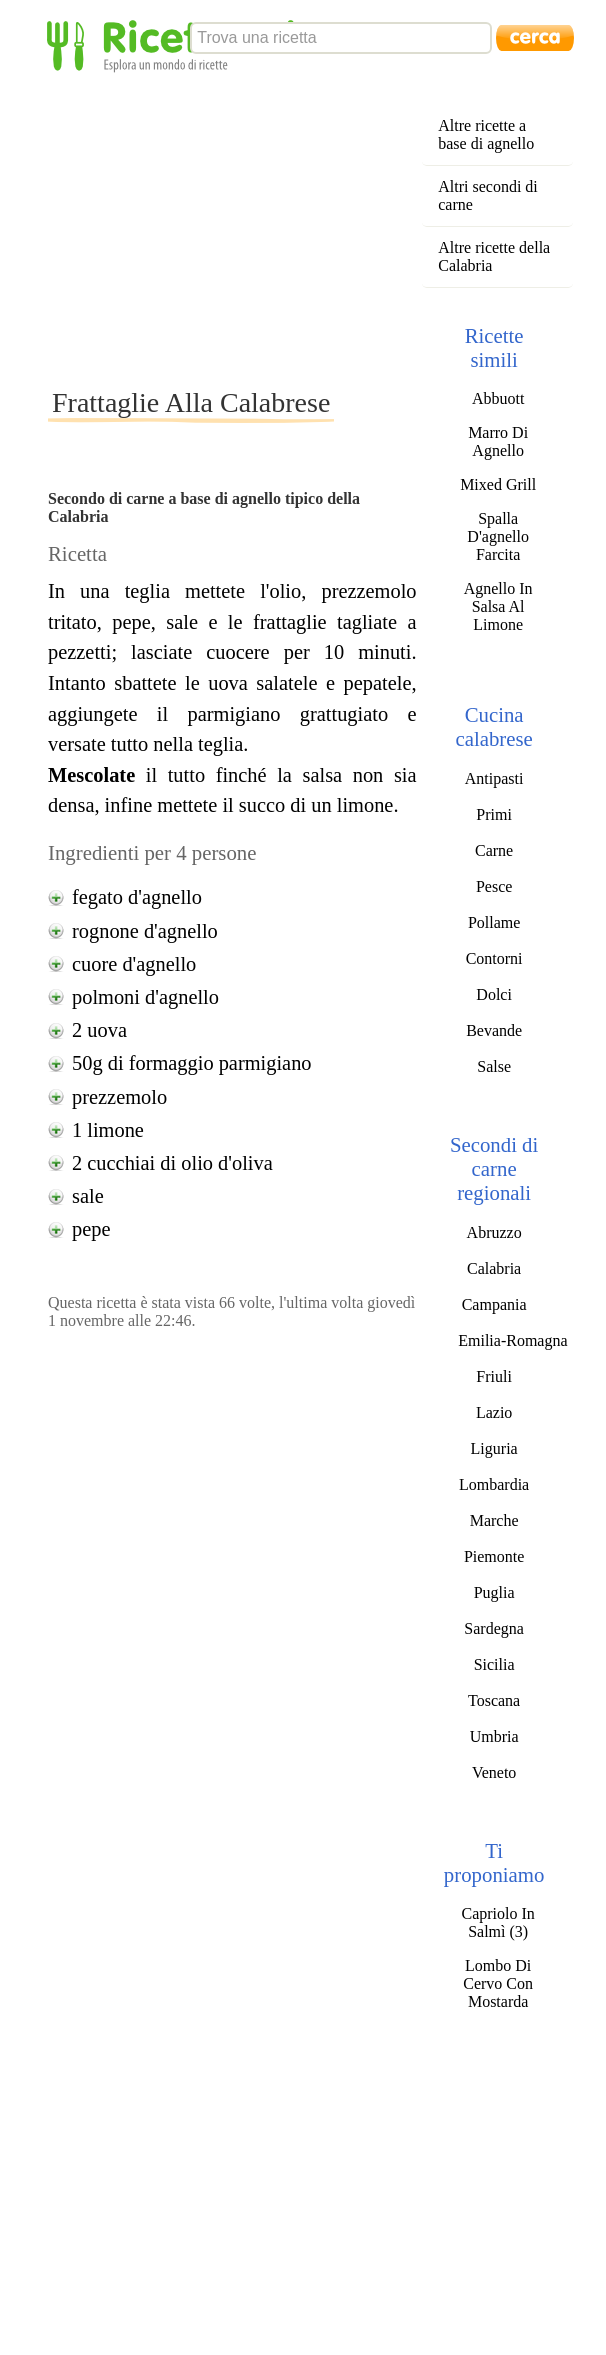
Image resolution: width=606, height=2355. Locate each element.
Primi (494, 814)
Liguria (494, 1448)
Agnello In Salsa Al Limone (498, 606)
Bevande (494, 1030)
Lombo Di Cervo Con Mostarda (498, 1983)
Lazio (494, 1412)
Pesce (494, 886)
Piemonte (494, 1556)
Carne (494, 850)
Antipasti (494, 778)
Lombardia (494, 1484)
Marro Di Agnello (498, 441)
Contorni (494, 958)
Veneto (494, 1772)
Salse (494, 1066)
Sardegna (494, 1628)
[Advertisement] (295, 229)
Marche (494, 1520)
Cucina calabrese (493, 726)
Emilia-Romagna (512, 1340)
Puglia (494, 1592)
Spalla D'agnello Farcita (498, 536)
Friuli (494, 1376)
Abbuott (498, 398)
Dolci (494, 994)
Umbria (494, 1736)
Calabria (494, 1268)
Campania (494, 1304)
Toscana (494, 1700)
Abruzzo (494, 1232)
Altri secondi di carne (488, 195)
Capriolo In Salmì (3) (497, 1922)
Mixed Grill (498, 484)
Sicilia (494, 1664)
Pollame (494, 922)
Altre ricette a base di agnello (486, 134)
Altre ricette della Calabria (494, 256)
